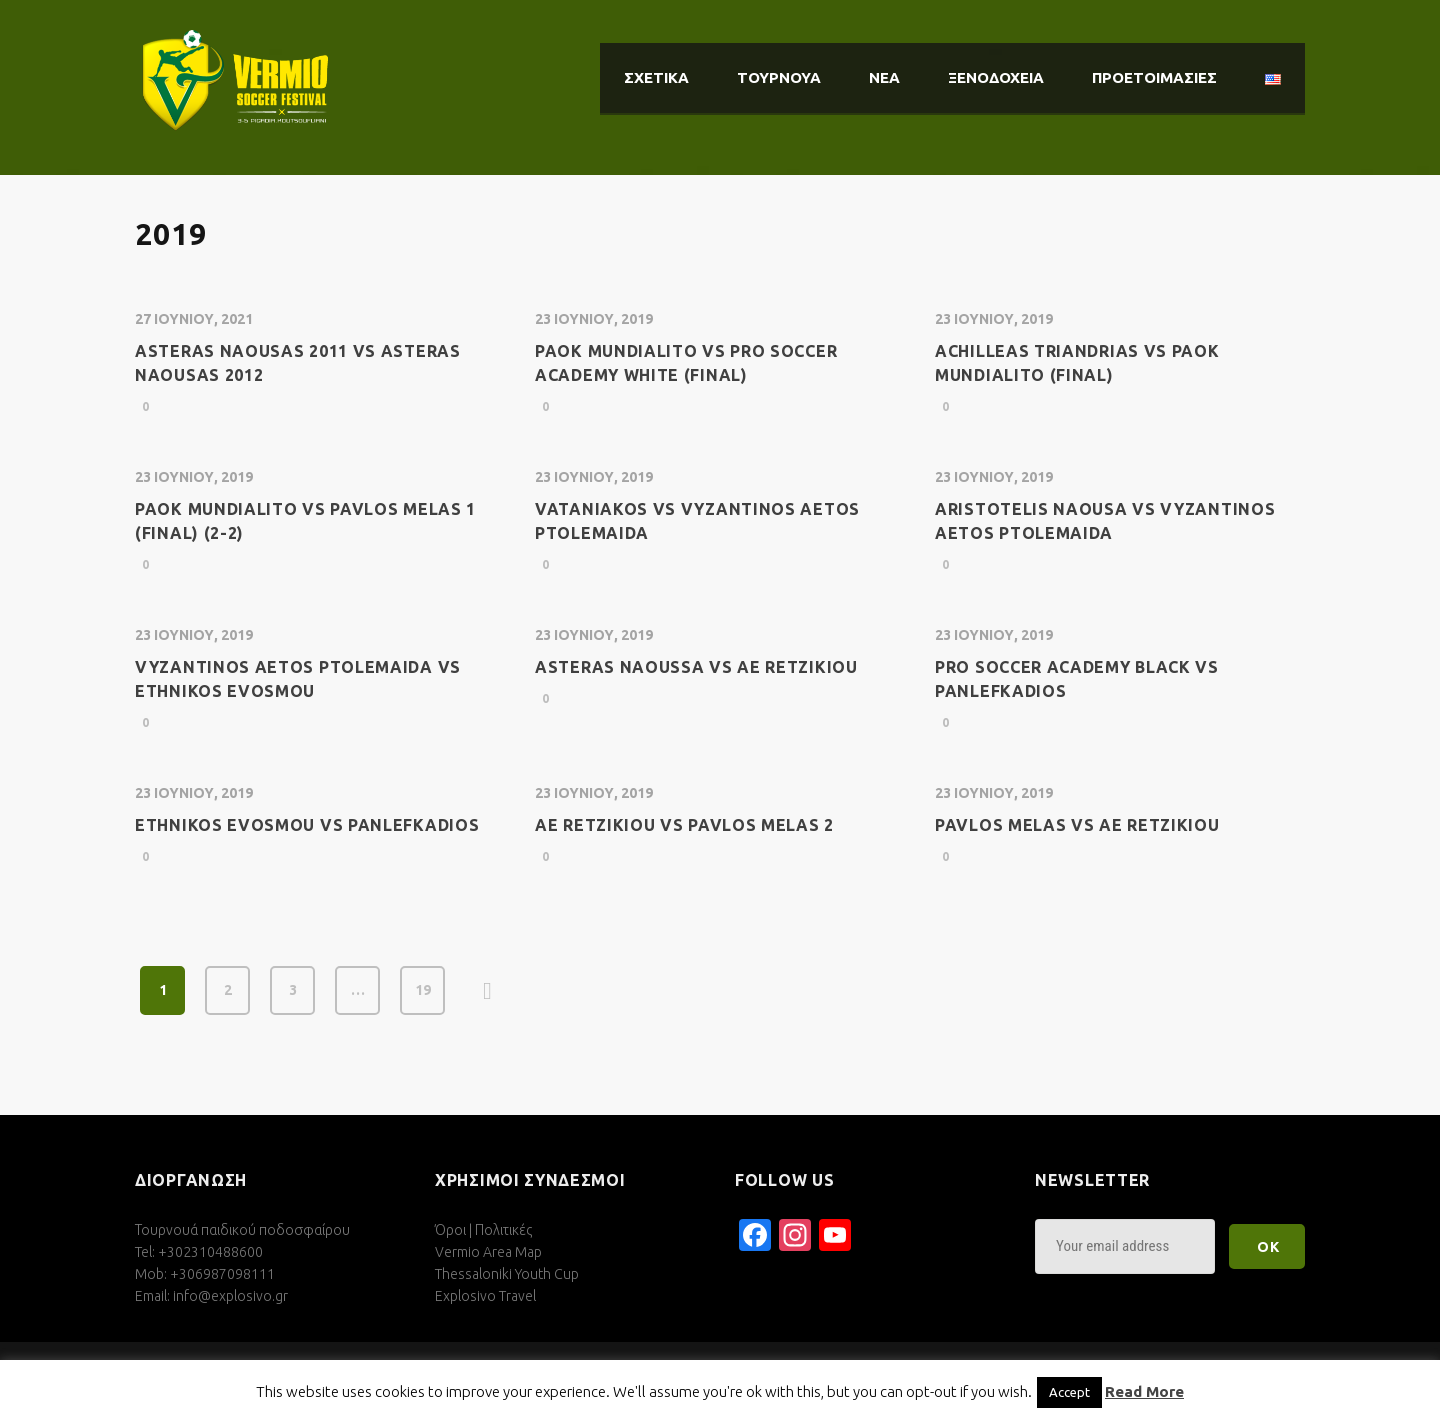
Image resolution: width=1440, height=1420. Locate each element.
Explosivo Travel (485, 1296)
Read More (1144, 1391)
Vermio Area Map (488, 1252)
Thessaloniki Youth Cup (507, 1274)
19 (423, 990)
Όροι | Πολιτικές (483, 1230)
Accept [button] (1069, 1392)
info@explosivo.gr (230, 1296)
